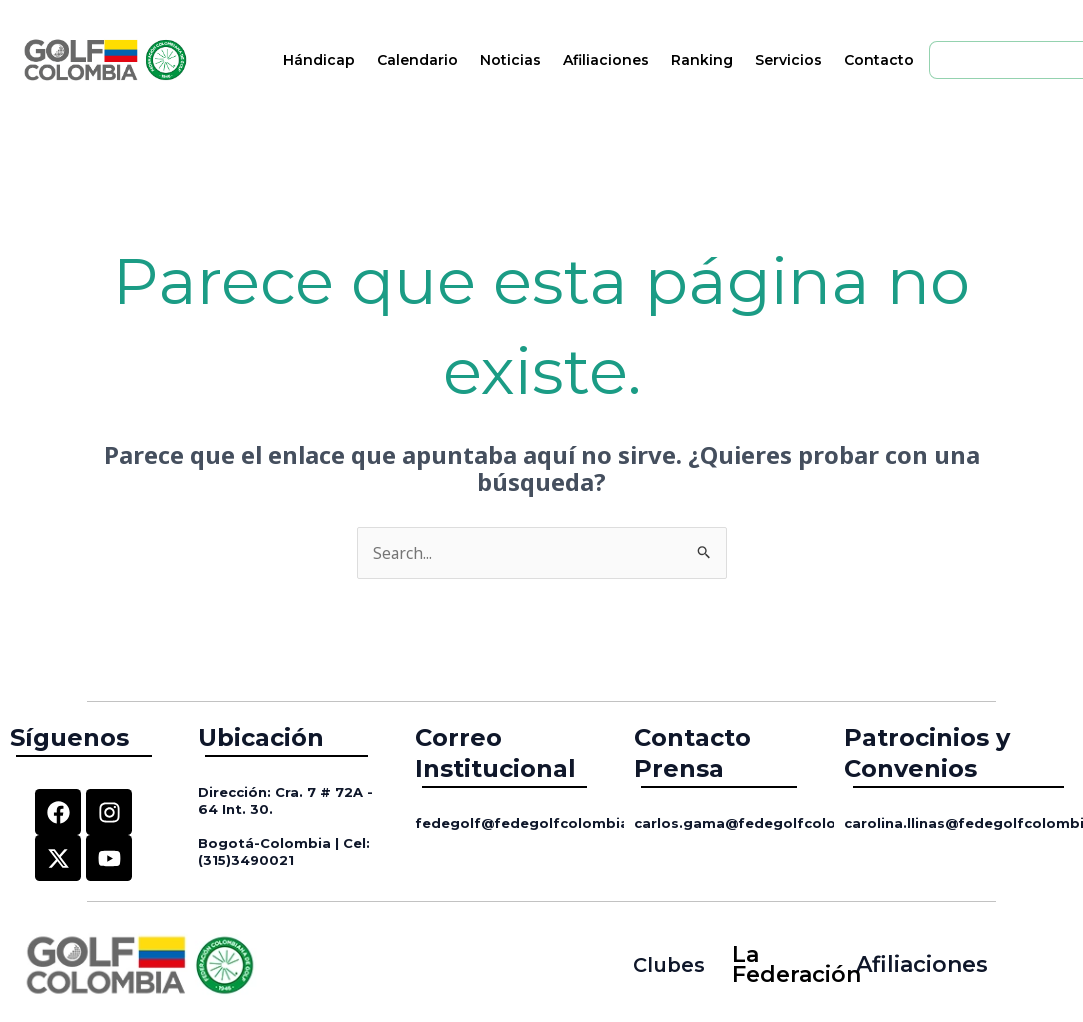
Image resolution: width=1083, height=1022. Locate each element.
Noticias (510, 60)
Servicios (788, 60)
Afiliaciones (606, 60)
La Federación (785, 965)
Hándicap (319, 60)
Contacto (879, 60)
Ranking (702, 60)
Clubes (668, 964)
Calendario (417, 60)
